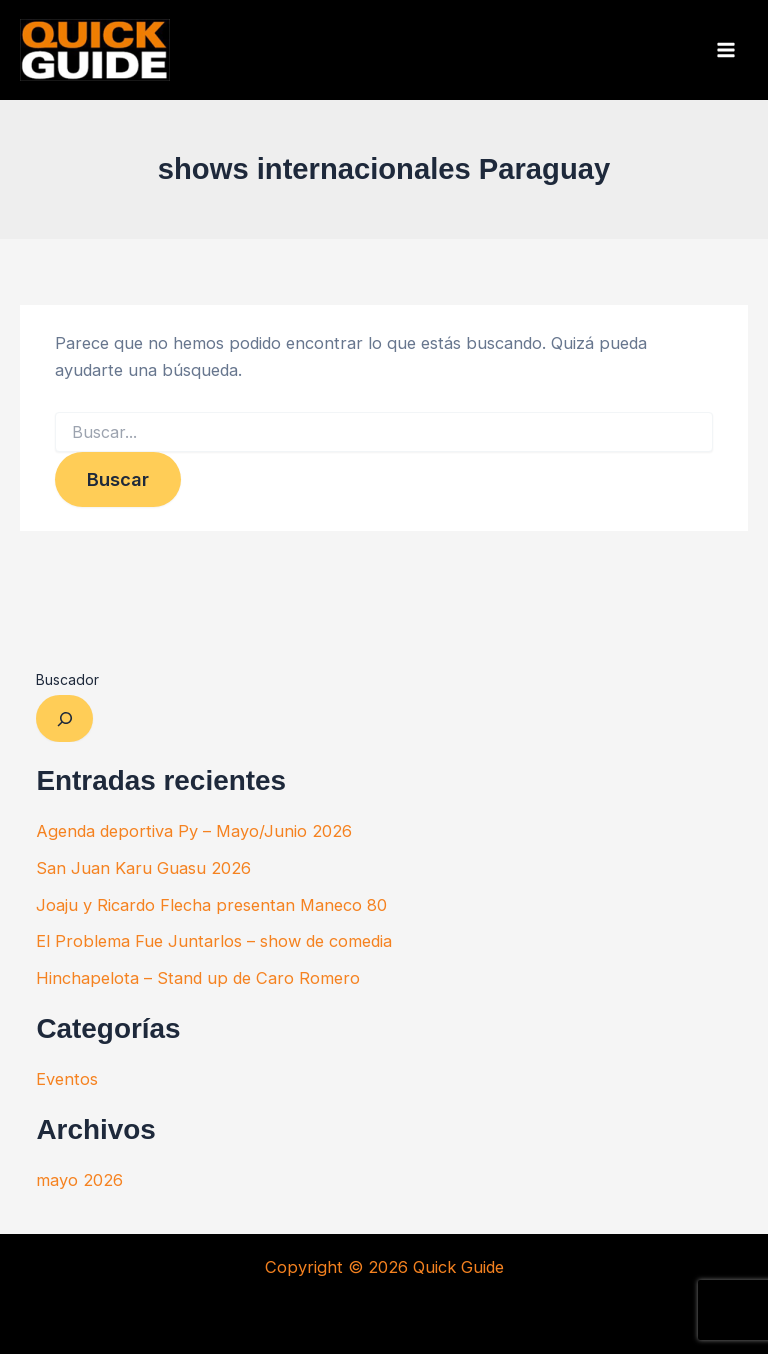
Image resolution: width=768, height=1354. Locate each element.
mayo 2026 (79, 1180)
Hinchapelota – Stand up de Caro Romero (198, 978)
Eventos (67, 1079)
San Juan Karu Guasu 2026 (143, 868)
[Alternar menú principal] (725, 50)
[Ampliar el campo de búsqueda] (64, 718)
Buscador (67, 679)
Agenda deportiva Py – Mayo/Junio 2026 (194, 831)
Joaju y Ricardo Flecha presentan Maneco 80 (211, 905)
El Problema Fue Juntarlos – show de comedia (214, 941)
